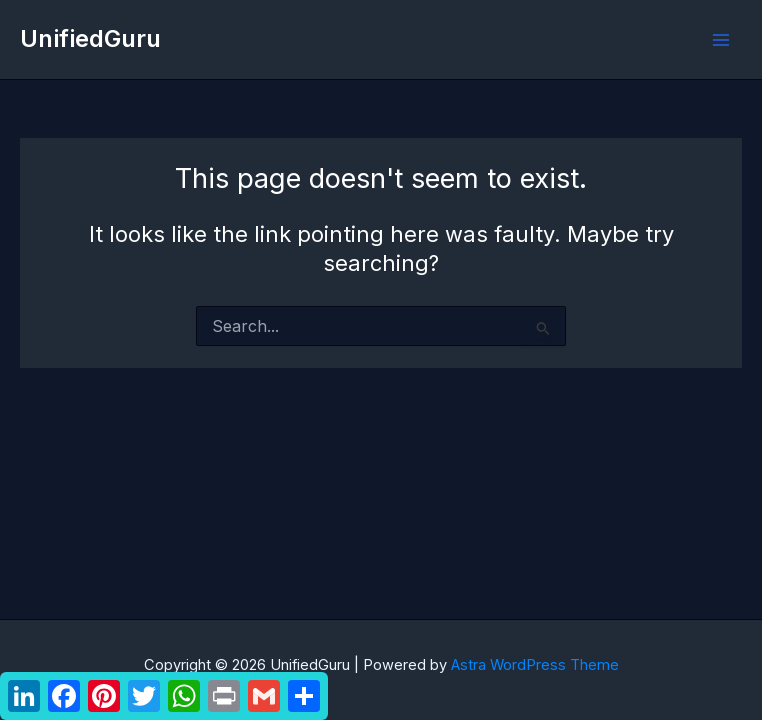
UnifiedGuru (90, 38)
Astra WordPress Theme (535, 665)
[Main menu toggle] (721, 40)
